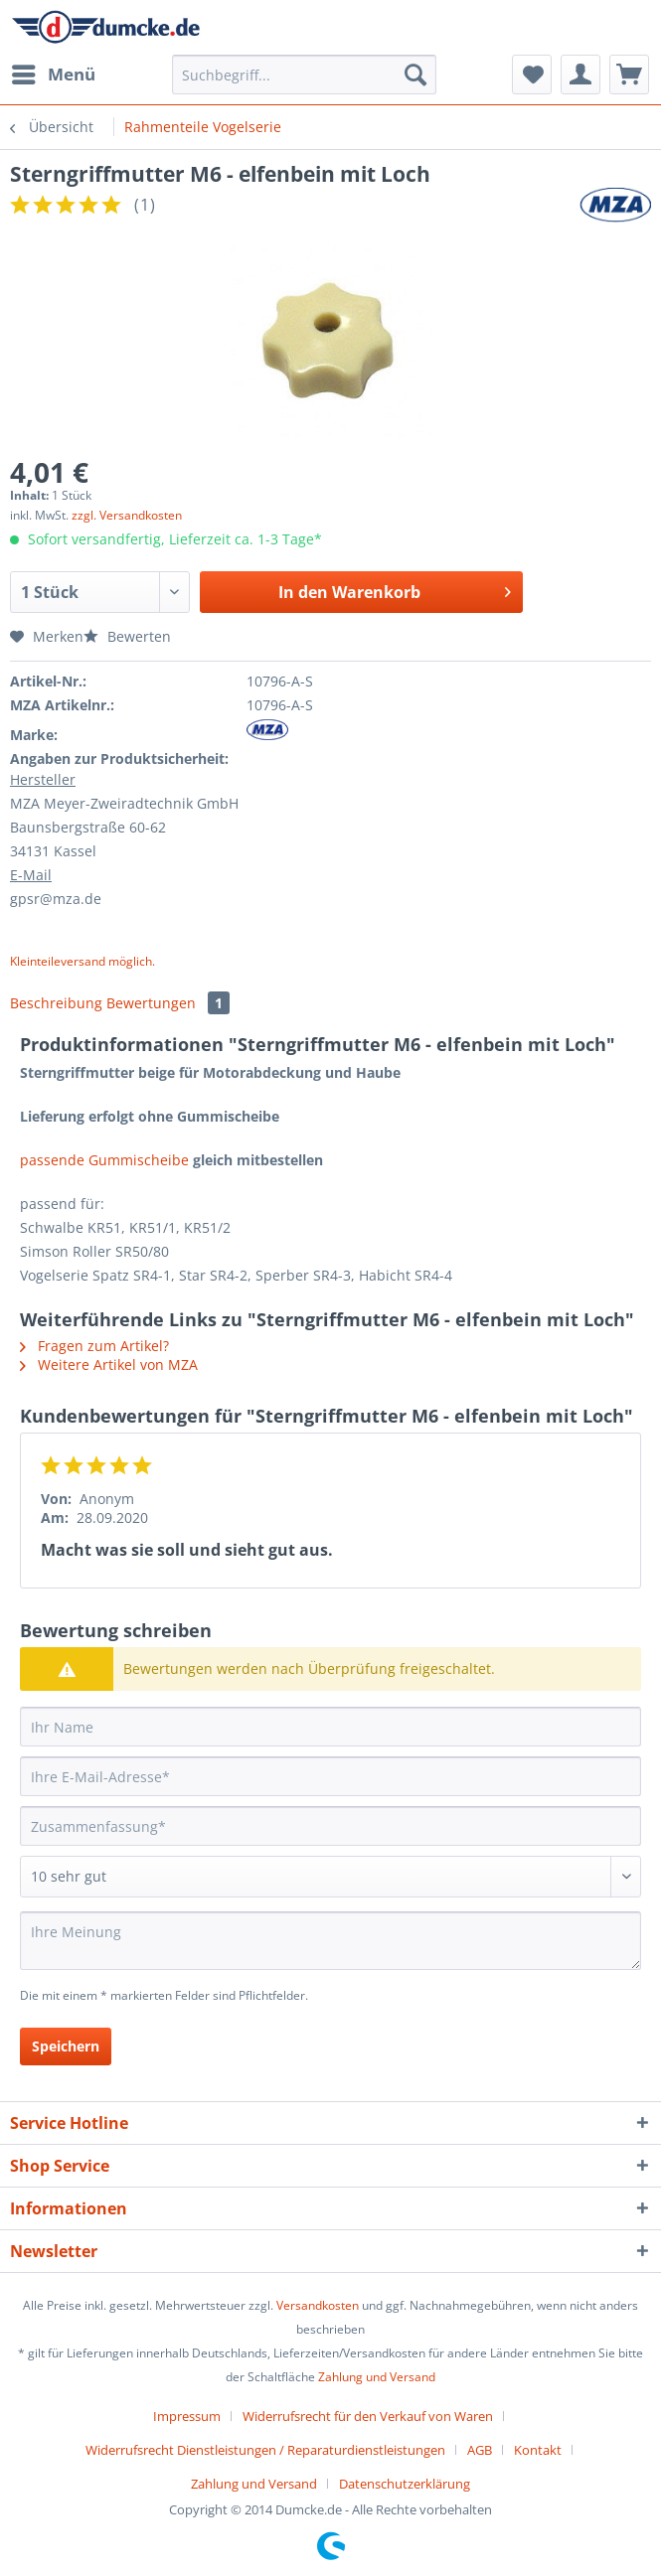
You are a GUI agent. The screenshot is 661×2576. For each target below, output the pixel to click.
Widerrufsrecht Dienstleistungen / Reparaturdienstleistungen (265, 2450)
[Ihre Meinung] (330, 1940)
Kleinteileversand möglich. (82, 961)
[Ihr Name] (330, 1726)
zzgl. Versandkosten (127, 515)
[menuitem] (52, 74)
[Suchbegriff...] (304, 74)
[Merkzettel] (532, 74)
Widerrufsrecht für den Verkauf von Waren (368, 2416)
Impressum (187, 2416)
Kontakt (538, 2450)
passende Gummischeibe (104, 1159)
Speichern (65, 2046)
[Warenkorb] (629, 74)
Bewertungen (168, 1002)
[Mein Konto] (580, 74)
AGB (479, 2450)
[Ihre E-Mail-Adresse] (330, 1776)
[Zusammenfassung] (330, 1826)
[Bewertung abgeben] (330, 1876)
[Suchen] (415, 74)
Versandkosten (317, 2305)
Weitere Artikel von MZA (109, 1364)
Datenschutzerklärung (404, 2484)
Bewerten (127, 636)
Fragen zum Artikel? (94, 1345)
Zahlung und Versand (376, 2376)
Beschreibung (56, 1002)
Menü (53, 72)
